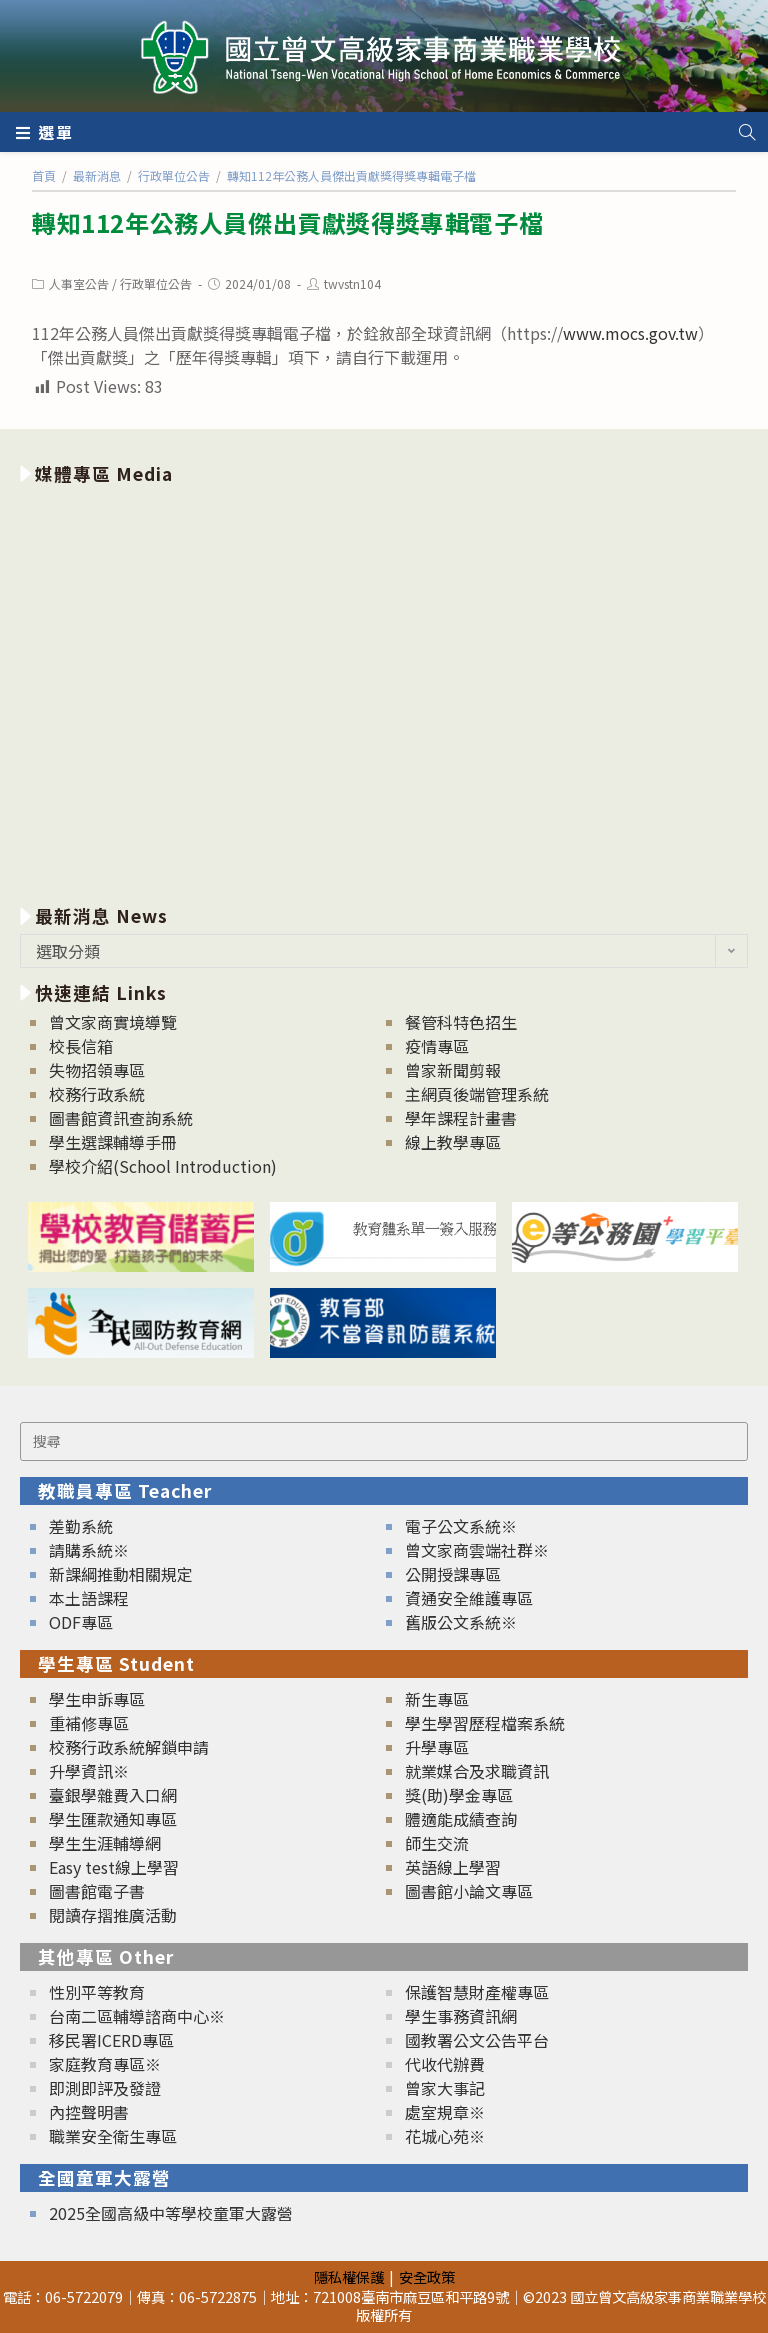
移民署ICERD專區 (111, 2040)
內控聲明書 (89, 2112)
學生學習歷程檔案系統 (485, 1723)
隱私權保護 (349, 2276)
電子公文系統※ (461, 1526)
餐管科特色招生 (461, 1022)
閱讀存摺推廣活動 (113, 1915)
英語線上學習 (453, 1867)
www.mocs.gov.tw (630, 333)
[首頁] (44, 175)
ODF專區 (81, 1622)
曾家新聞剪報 (453, 1070)
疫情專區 (437, 1046)
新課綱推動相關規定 (121, 1574)
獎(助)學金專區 (459, 1795)
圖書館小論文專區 (469, 1891)
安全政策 (427, 2276)
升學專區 (437, 1747)
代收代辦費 (445, 2064)
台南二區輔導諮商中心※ (137, 2016)
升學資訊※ (89, 1771)
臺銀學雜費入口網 (113, 1795)
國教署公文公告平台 (477, 2040)
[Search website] (747, 132)
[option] (384, 691)
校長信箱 (81, 1046)
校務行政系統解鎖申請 (129, 1747)
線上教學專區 (453, 1142)
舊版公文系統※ (461, 1622)
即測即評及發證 (105, 2088)
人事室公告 (79, 283)
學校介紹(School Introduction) (163, 1166)
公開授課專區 (453, 1574)
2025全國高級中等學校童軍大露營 (171, 2213)
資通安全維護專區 (469, 1598)
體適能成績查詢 (461, 1819)
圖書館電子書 (97, 1891)
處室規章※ (445, 2112)
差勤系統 (81, 1526)
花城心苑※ (445, 2136)
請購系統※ (89, 1550)
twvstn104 (352, 283)
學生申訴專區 (97, 1699)
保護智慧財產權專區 (477, 1992)
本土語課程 (89, 1598)
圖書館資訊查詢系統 (121, 1118)
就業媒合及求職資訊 (477, 1771)
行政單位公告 (156, 283)
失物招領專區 (97, 1070)
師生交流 (437, 1843)
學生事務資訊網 (461, 2016)
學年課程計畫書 (461, 1118)
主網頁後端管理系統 (477, 1094)
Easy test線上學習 (114, 1867)
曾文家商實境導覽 (113, 1022)
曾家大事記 (445, 2088)
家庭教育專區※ (105, 2064)
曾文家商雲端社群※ (477, 1550)
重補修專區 (89, 1723)
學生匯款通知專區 (113, 1819)
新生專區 (437, 1699)
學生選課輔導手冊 (113, 1142)
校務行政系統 (97, 1094)
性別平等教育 (97, 1992)
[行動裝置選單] (45, 132)
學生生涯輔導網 (105, 1843)
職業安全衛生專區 (113, 2136)
